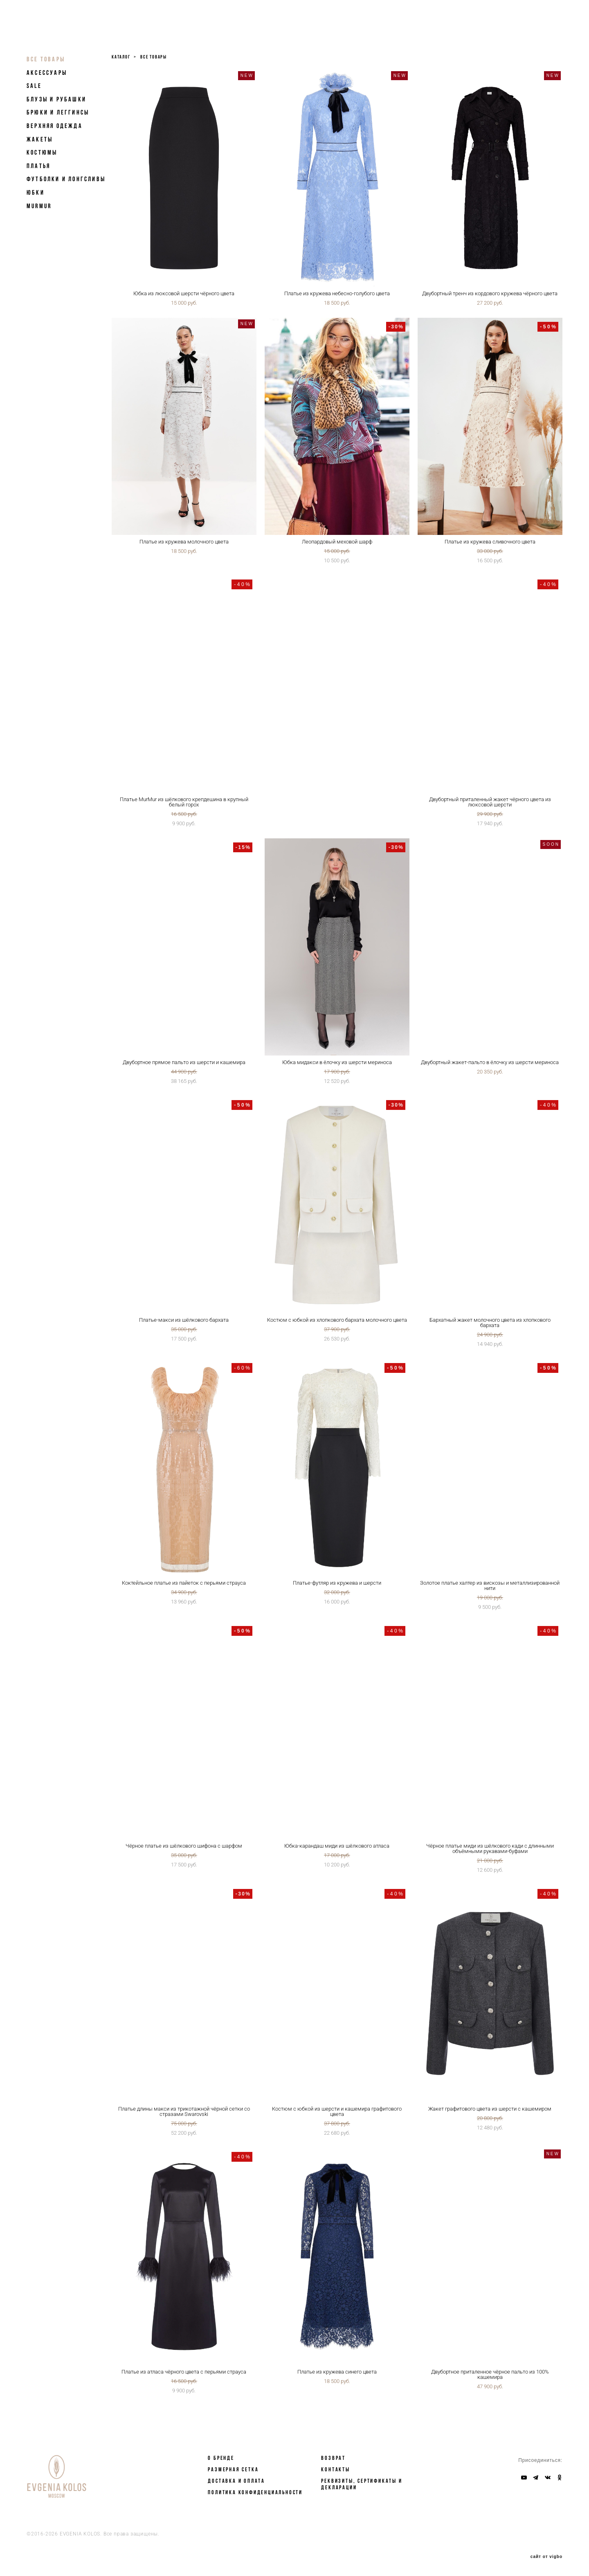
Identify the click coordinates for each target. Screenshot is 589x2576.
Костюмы (42, 152)
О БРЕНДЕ (221, 2458)
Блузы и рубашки (56, 99)
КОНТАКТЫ (335, 2469)
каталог (121, 56)
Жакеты (40, 139)
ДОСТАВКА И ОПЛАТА (236, 2480)
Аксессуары (47, 72)
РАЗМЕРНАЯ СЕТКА (233, 2469)
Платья (38, 165)
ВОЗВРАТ (333, 2458)
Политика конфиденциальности (255, 2492)
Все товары (46, 59)
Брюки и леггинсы (58, 112)
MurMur (39, 205)
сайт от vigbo (546, 2557)
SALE (34, 85)
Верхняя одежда (55, 125)
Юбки (36, 192)
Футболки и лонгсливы (66, 178)
